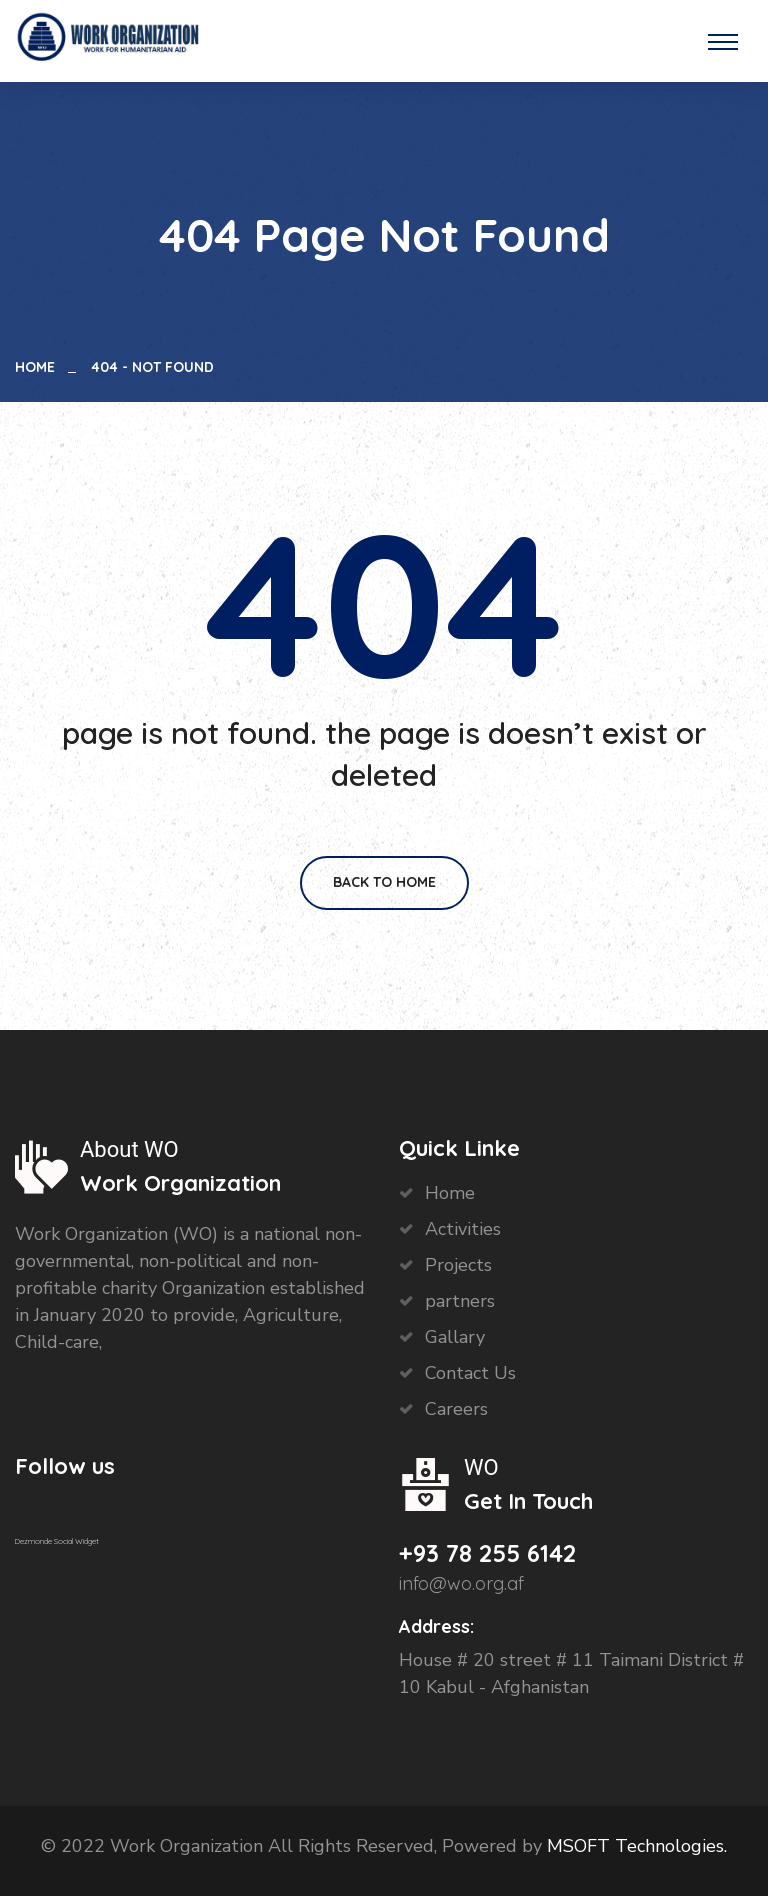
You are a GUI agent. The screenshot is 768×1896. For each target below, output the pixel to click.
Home (39, 367)
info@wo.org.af (461, 1583)
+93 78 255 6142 (487, 1553)
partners (460, 1301)
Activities (463, 1229)
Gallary (455, 1337)
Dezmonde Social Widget (57, 1541)
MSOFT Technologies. (634, 1846)
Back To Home (384, 882)
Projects (458, 1265)
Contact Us (470, 1373)
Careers (456, 1409)
